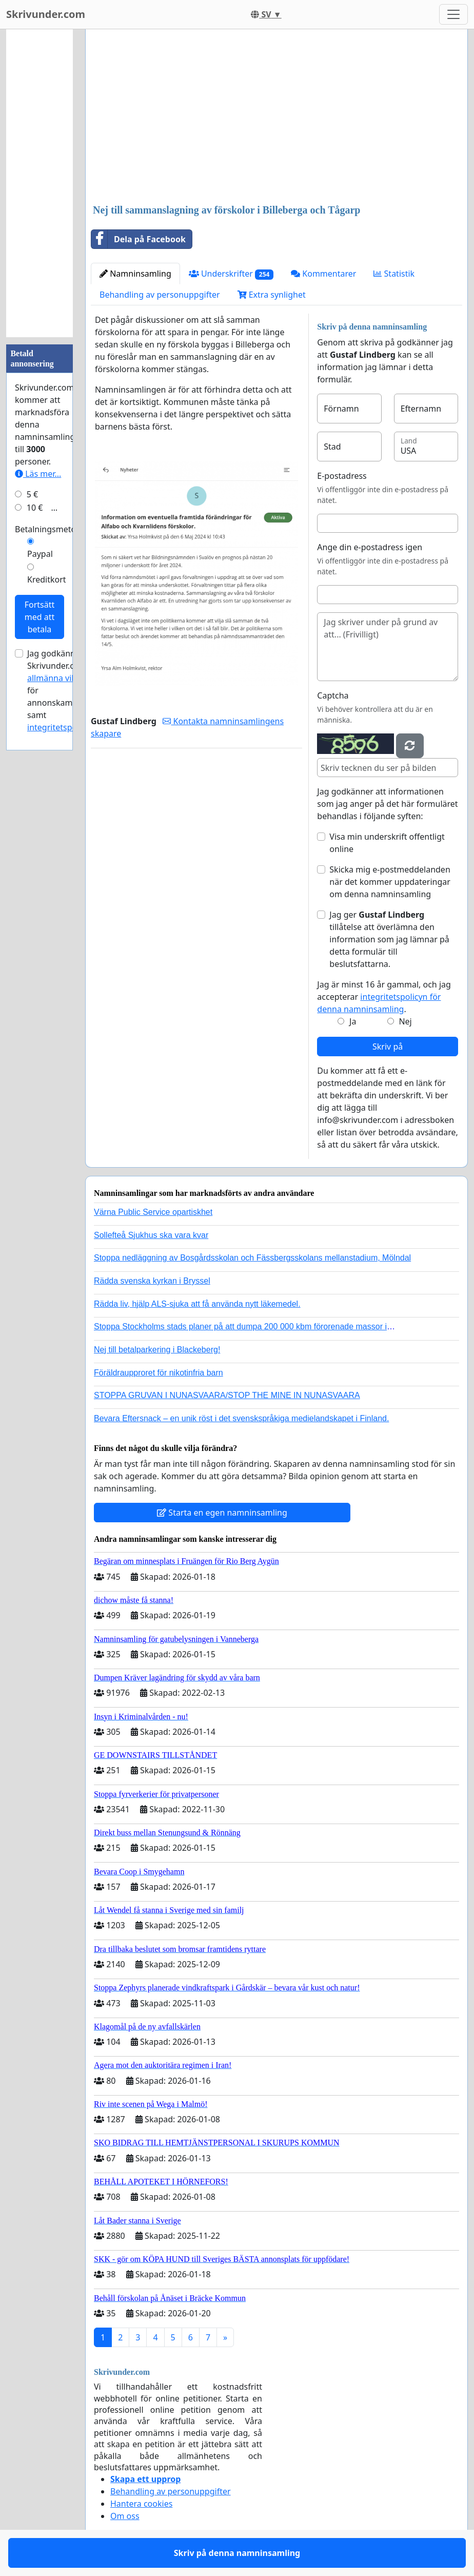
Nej (405, 1021)
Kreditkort (46, 579)
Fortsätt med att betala (40, 617)
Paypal (40, 553)
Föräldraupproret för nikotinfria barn (158, 1372)
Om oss (125, 2516)
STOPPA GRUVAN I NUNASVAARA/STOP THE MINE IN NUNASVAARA (227, 1395)
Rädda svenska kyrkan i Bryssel (152, 1280)
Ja (352, 1021)
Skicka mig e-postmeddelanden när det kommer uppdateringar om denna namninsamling (389, 882)
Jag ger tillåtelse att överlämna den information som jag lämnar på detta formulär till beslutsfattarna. (389, 939)
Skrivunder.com (45, 14)
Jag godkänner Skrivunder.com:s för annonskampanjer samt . (62, 690)
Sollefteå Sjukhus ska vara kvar (151, 1235)
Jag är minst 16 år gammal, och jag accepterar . (384, 997)
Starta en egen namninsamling (222, 1512)
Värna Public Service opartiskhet (153, 1212)
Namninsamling (135, 273)
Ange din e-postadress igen (369, 547)
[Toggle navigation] (453, 14)
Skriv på (387, 1046)
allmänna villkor (57, 678)
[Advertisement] (276, 117)
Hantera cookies (141, 2503)
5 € (32, 494)
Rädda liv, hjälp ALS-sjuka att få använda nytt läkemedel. (197, 1304)
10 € (35, 507)
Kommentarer (323, 273)
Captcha (332, 695)
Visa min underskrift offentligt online (387, 843)
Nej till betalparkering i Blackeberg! (157, 1349)
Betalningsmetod (48, 529)
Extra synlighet (272, 294)
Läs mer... (38, 473)
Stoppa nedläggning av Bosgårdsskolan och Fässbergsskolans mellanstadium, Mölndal (252, 1257)
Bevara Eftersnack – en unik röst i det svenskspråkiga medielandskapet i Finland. (241, 1418)
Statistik (393, 273)
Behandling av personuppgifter (160, 294)
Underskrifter (231, 274)
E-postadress (341, 475)
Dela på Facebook (138, 239)
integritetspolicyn (60, 727)
